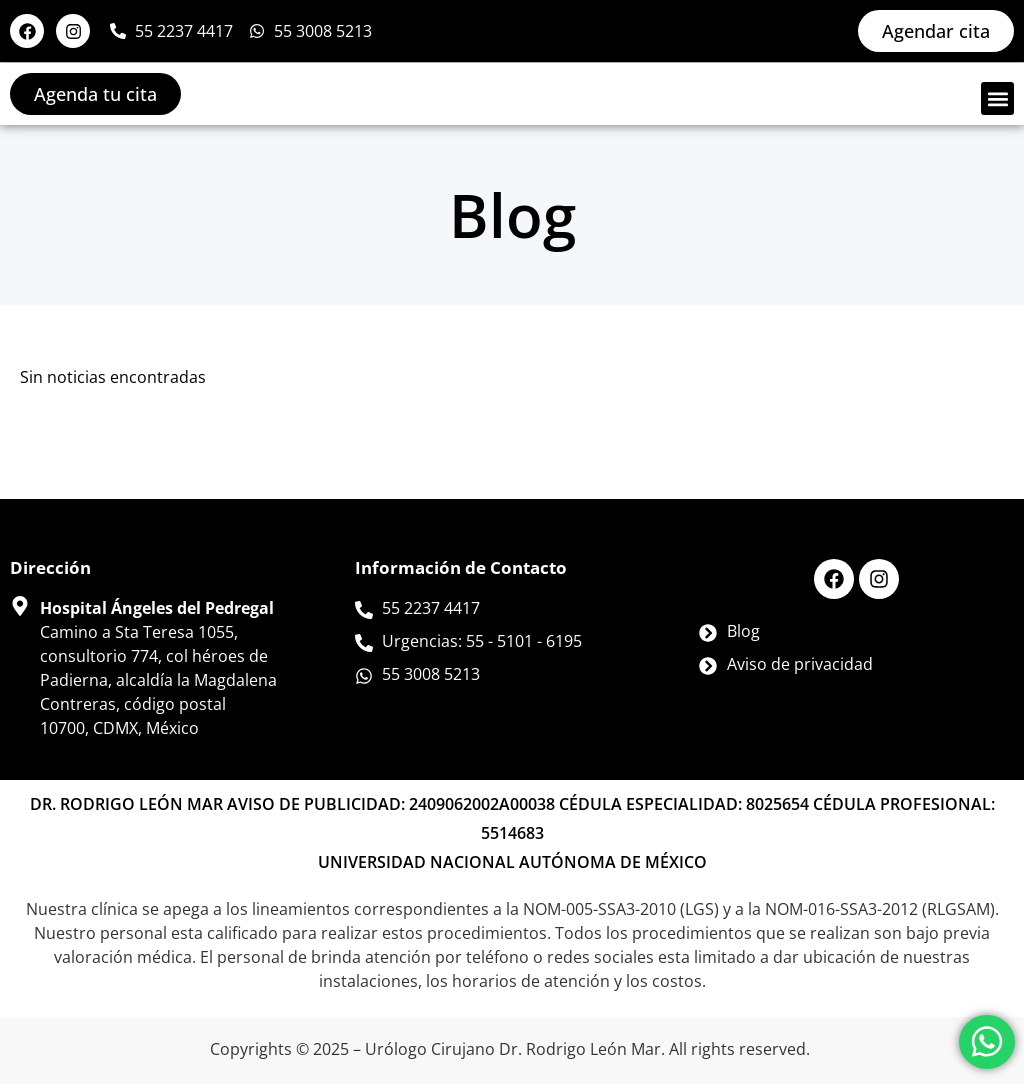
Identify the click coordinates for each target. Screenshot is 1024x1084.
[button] (997, 98)
